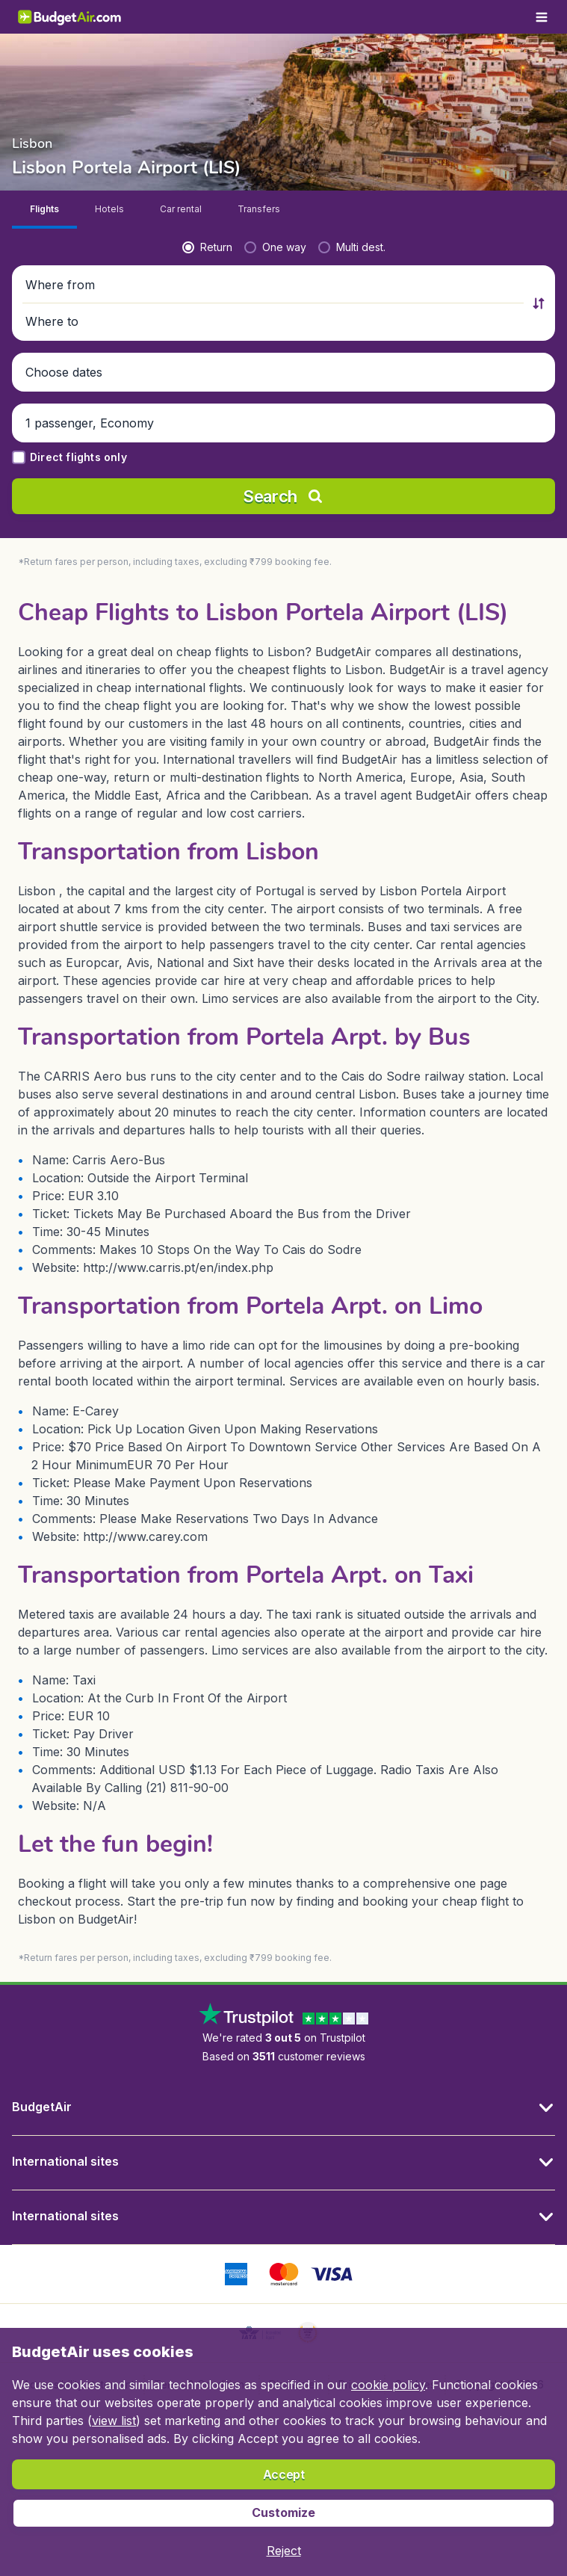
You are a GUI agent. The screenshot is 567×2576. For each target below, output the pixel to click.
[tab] (44, 210)
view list (114, 2420)
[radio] (207, 247)
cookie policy (388, 2384)
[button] (274, 285)
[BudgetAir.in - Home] (70, 17)
